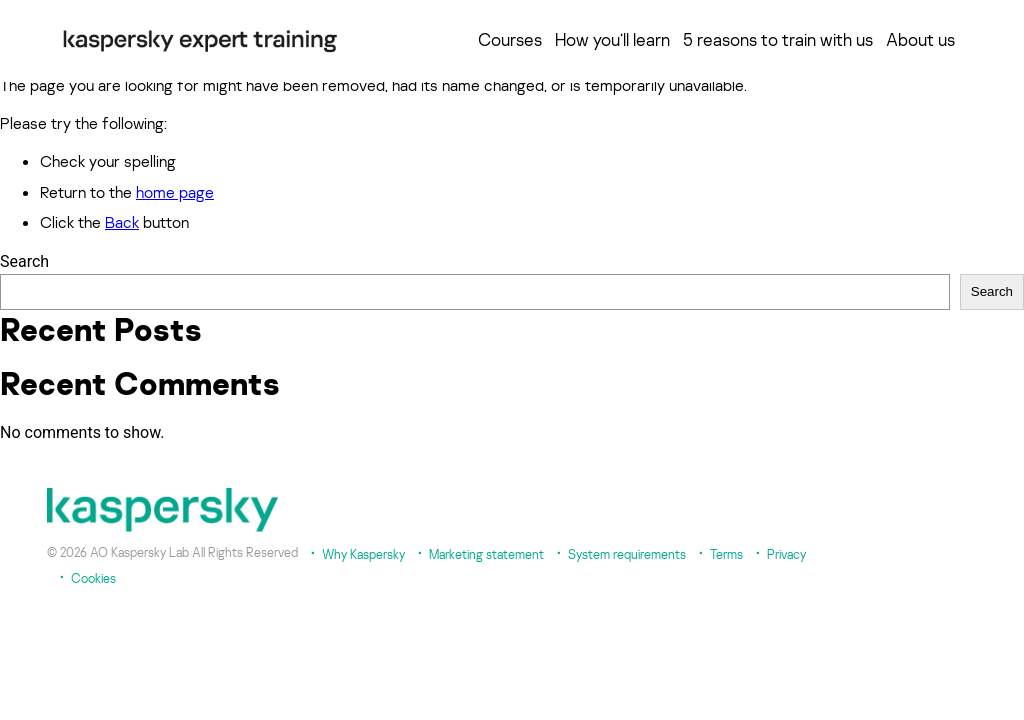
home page (175, 192)
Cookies (93, 578)
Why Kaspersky (363, 554)
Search (24, 261)
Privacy (786, 554)
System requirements (627, 554)
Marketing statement (486, 554)
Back (122, 222)
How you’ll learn (612, 40)
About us (920, 40)
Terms (726, 554)
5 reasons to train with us (778, 40)
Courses (510, 40)
